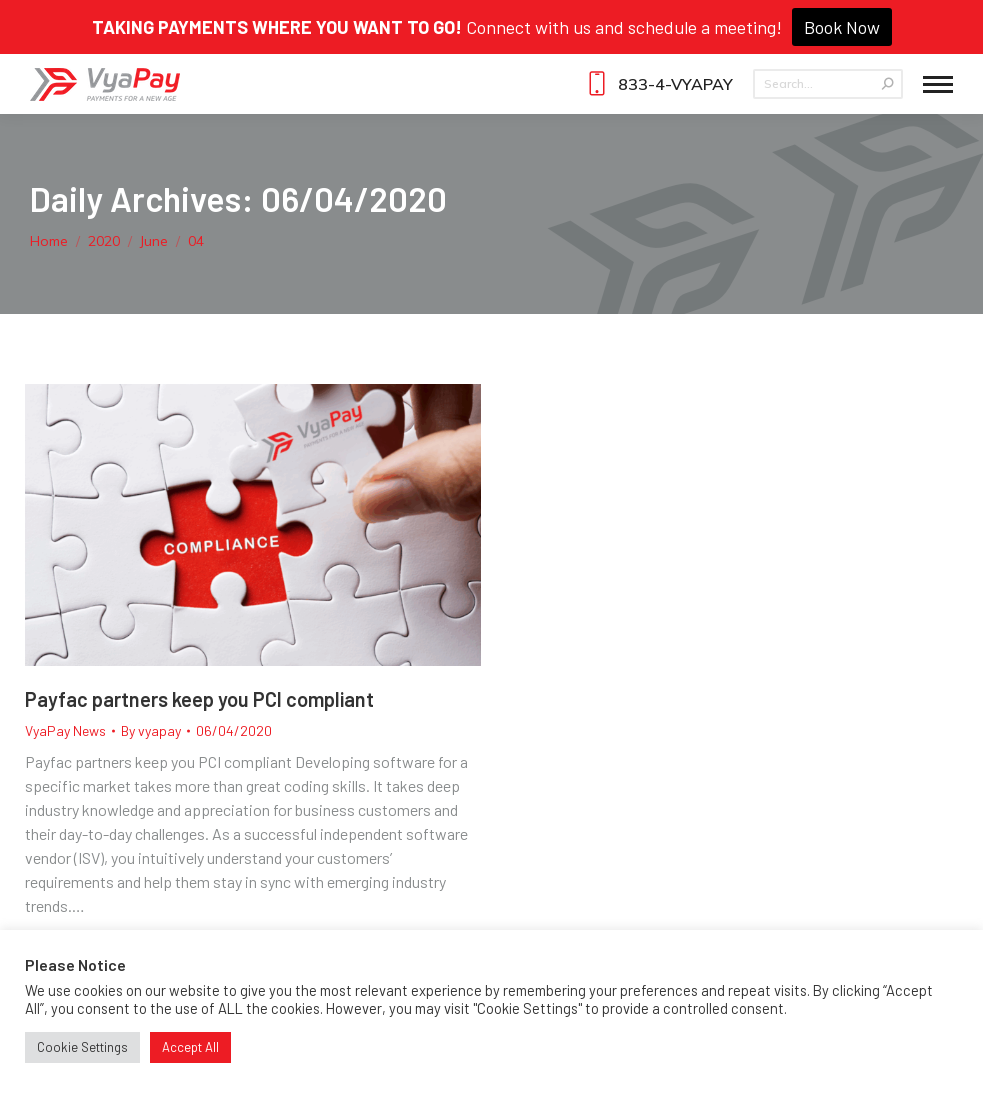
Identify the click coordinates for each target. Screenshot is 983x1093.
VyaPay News (65, 730)
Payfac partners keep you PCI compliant (199, 699)
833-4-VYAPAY (657, 84)
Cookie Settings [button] (82, 1047)
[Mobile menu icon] (938, 84)
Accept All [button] (190, 1047)
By (151, 730)
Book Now (842, 27)
